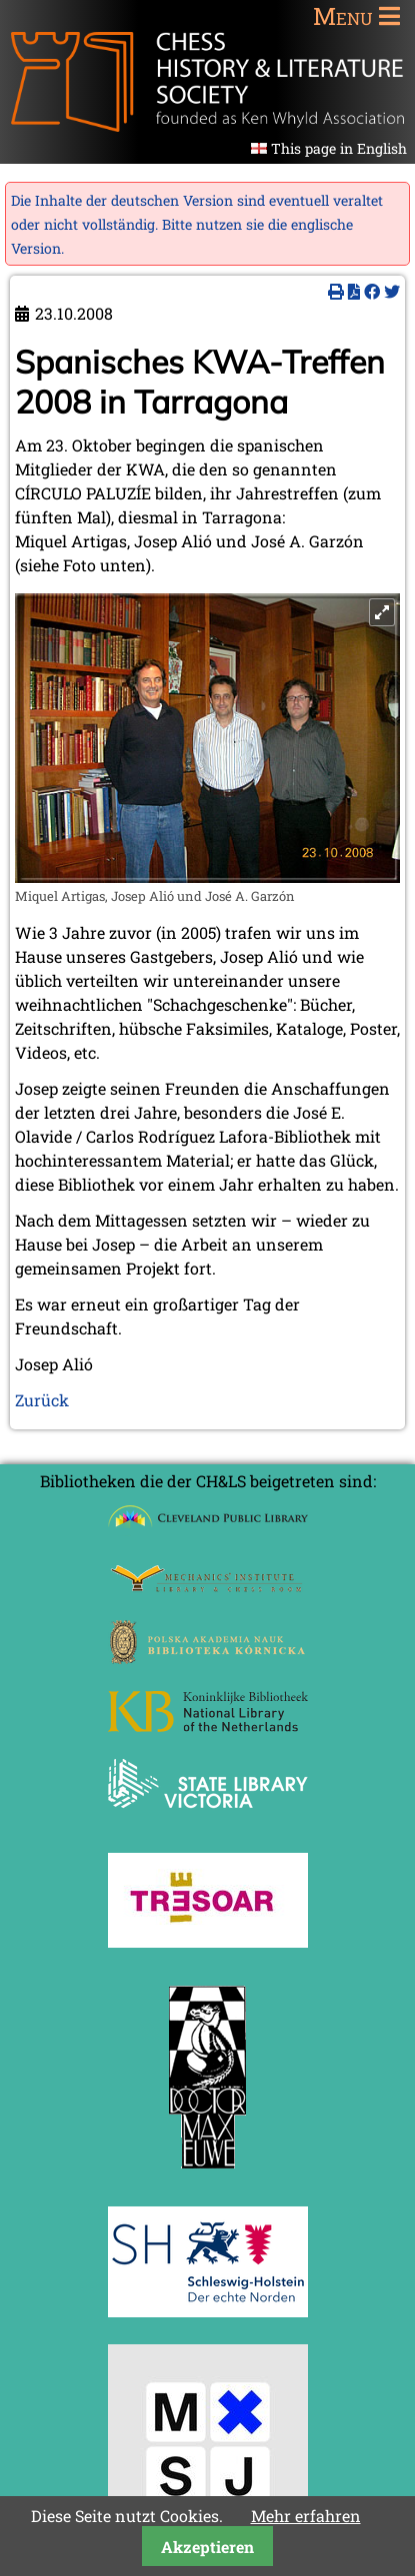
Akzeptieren (207, 2546)
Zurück (42, 1399)
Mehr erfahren (306, 2515)
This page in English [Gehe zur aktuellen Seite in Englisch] (339, 148)
